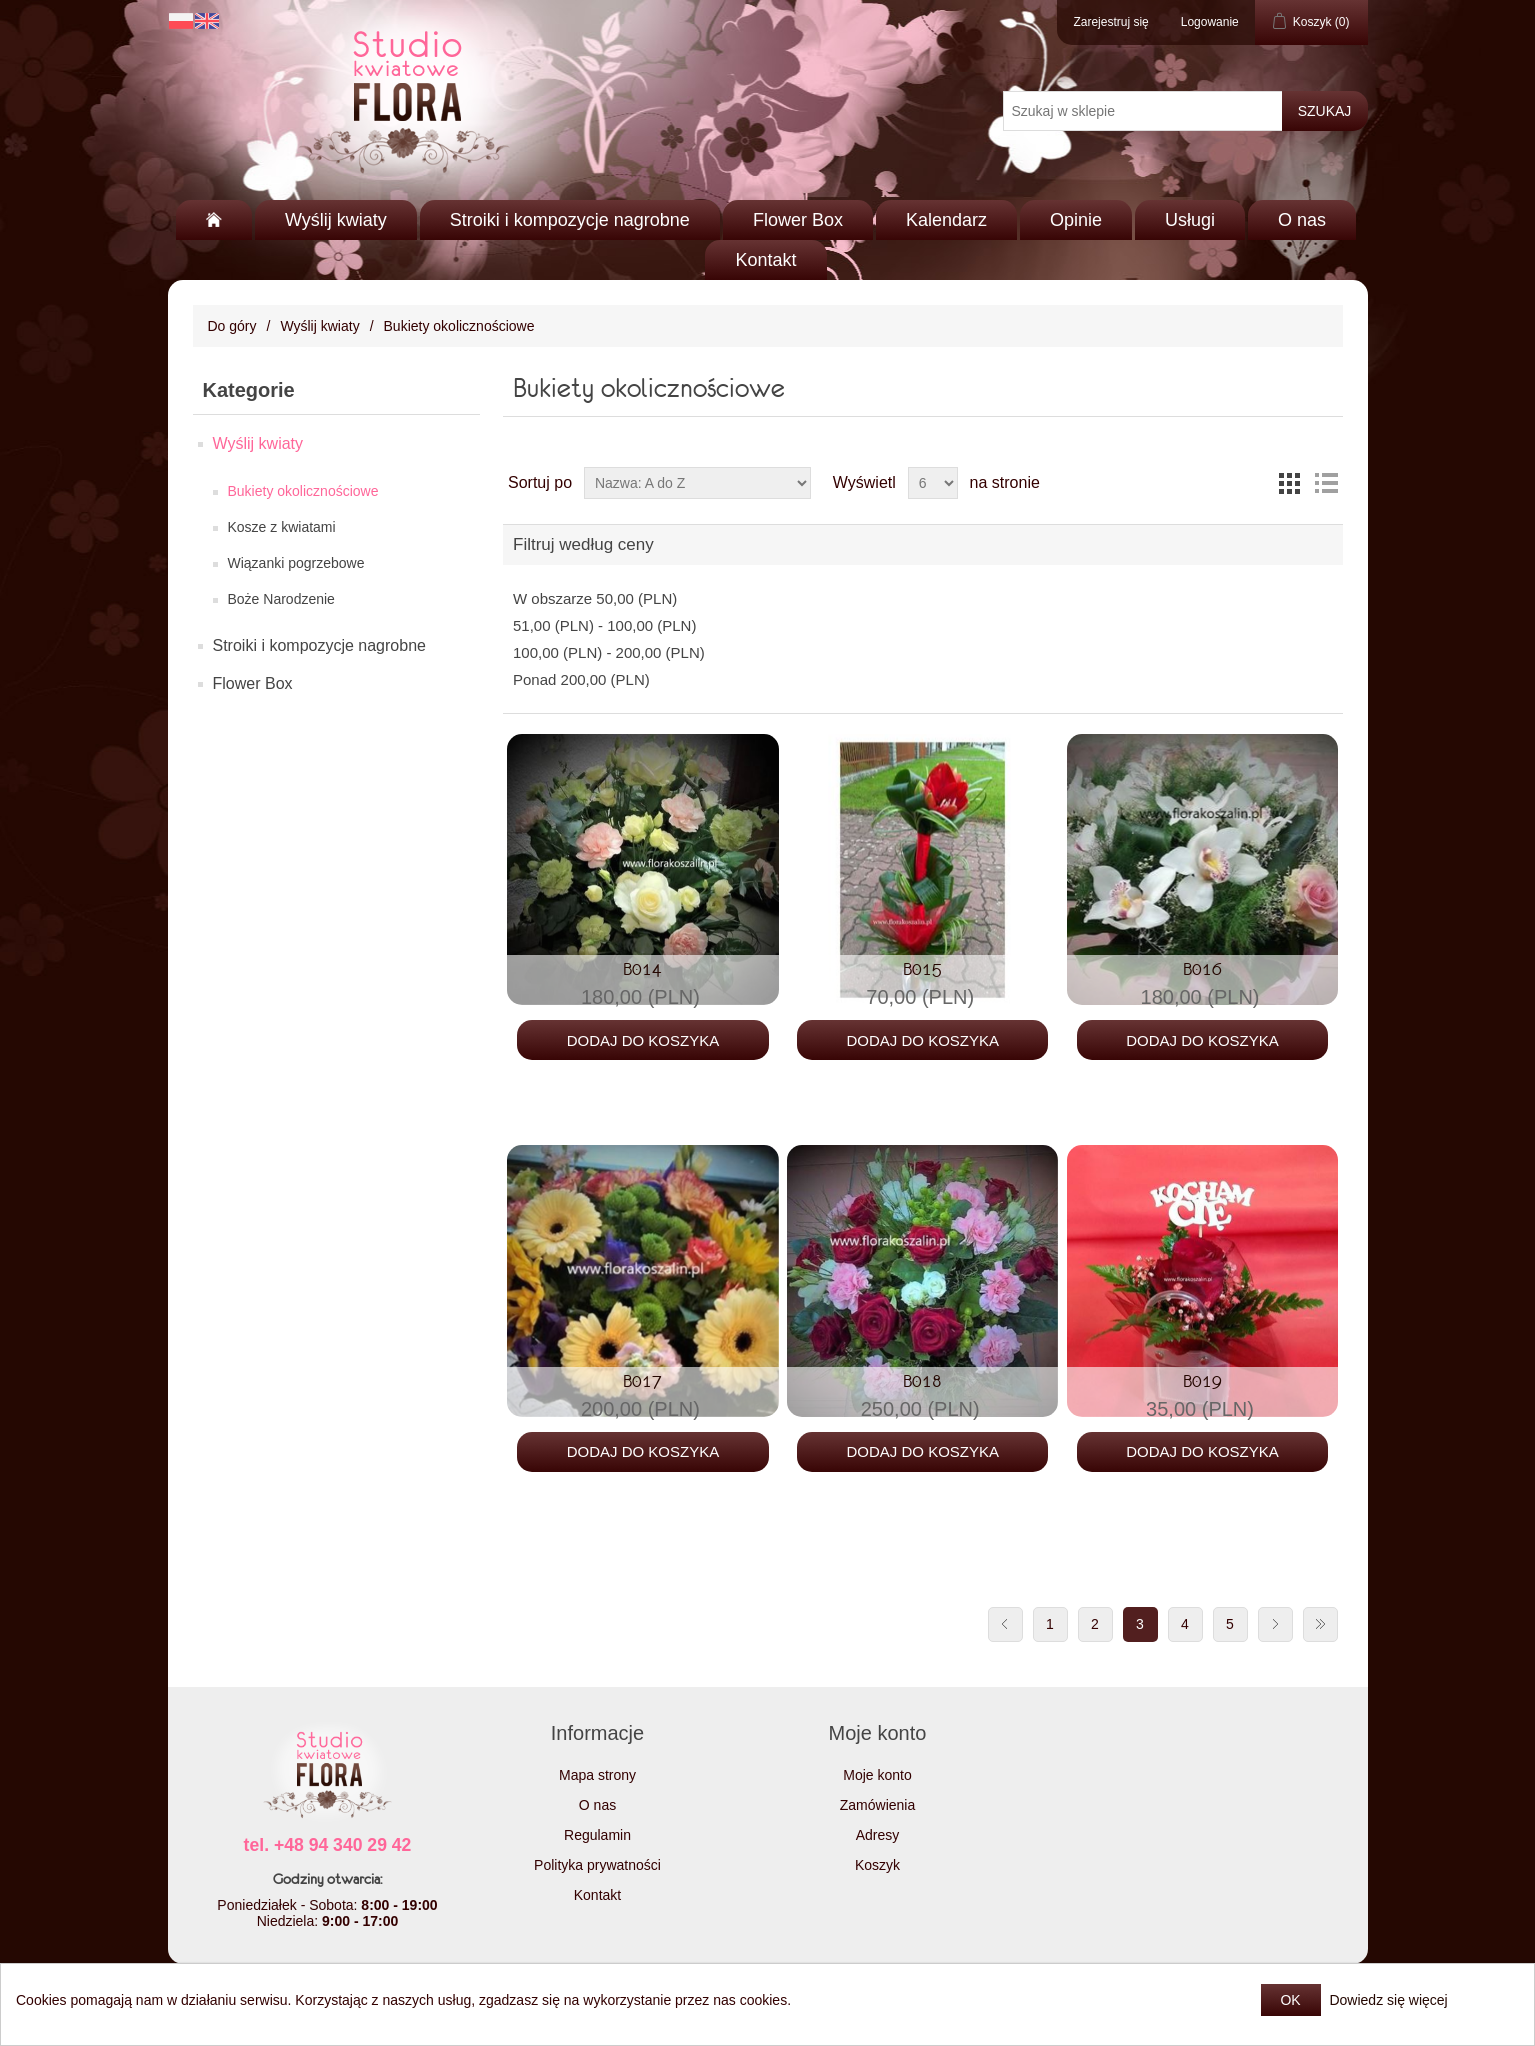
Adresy (878, 1835)
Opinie (1076, 220)
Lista (1326, 483)
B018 (922, 1381)
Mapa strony (597, 1775)
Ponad (581, 679)
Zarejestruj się (1110, 22)
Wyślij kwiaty (336, 220)
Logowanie (1210, 22)
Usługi (1190, 220)
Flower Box (798, 220)
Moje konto (877, 1775)
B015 (922, 969)
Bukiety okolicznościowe (303, 491)
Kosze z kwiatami (282, 527)
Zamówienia (877, 1805)
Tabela (1290, 483)
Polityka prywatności (597, 1865)
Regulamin (597, 1835)
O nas (1302, 220)
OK (1290, 2000)
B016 (1202, 969)
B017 (642, 1381)
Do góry (232, 326)
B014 (642, 969)
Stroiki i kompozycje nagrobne (570, 220)
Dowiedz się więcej (1388, 2000)
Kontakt (765, 260)
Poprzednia (1005, 1624)
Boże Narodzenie (281, 599)
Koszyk (877, 1865)
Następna (1275, 1624)
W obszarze (595, 598)
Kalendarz (946, 220)
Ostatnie (1320, 1624)
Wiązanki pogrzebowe (296, 563)
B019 (1202, 1381)
